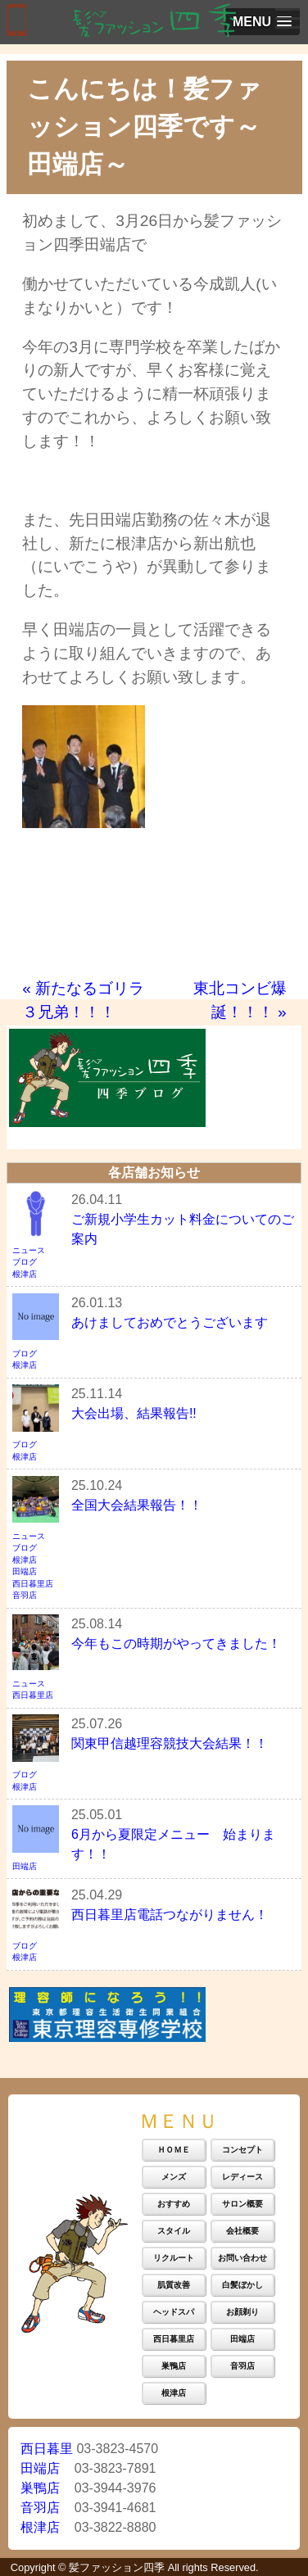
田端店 (24, 1571)
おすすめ (173, 2203)
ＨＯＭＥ (173, 2149)
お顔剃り (242, 2311)
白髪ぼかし (242, 2284)
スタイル (173, 2230)
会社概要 (242, 2230)
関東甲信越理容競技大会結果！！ (169, 1743)
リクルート (173, 2257)
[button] (262, 21)
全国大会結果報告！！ (136, 1505)
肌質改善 (173, 2284)
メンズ (173, 2176)
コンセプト (242, 2149)
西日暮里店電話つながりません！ (169, 1915)
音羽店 (24, 1595)
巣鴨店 (173, 2365)
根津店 (24, 1274)
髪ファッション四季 (117, 2567)
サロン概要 (242, 2203)
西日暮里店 (32, 1583)
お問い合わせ (242, 2257)
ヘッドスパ (173, 2311)
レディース (242, 2176)
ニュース (28, 1250)
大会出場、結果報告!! (134, 1413)
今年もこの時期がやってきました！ (176, 1643)
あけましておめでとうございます (169, 1322)
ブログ (24, 1261)
